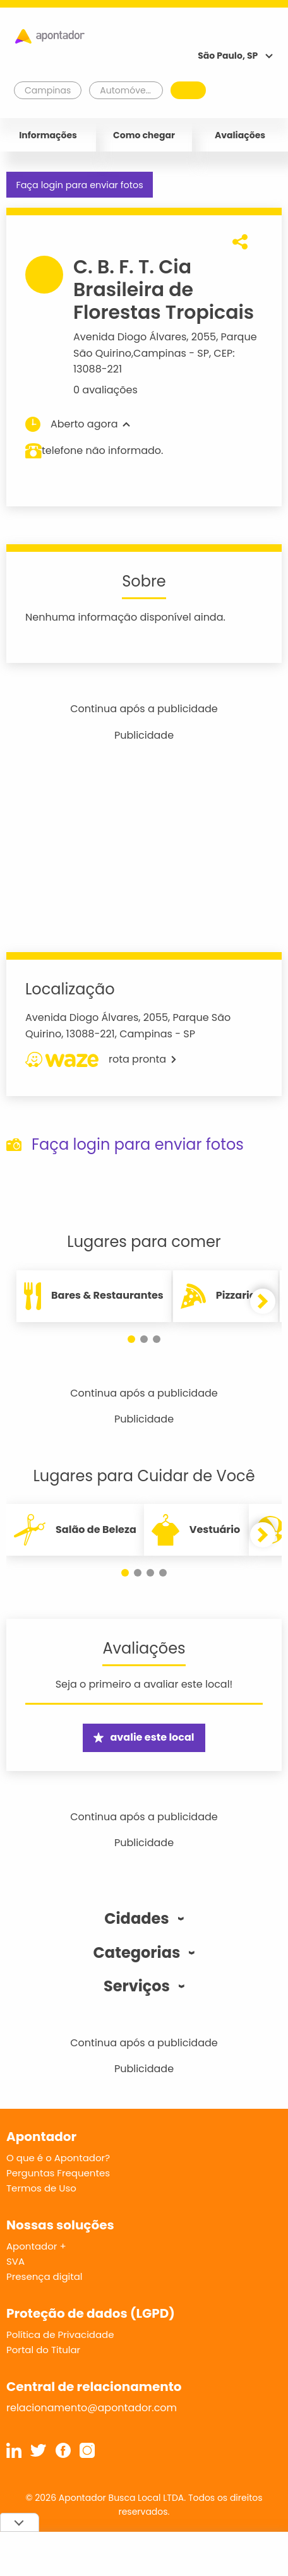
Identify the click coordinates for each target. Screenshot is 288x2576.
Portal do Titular (43, 2349)
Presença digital (44, 2276)
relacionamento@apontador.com (91, 2407)
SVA (15, 2261)
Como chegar (144, 135)
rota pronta (100, 1059)
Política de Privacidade (60, 2334)
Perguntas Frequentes (58, 2172)
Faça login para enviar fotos (79, 185)
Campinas (159, 353)
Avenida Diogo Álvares (129, 337)
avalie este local (143, 1737)
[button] (131, 1339)
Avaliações (240, 135)
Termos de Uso (41, 2188)
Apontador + (36, 2246)
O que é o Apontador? (58, 2157)
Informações (48, 135)
